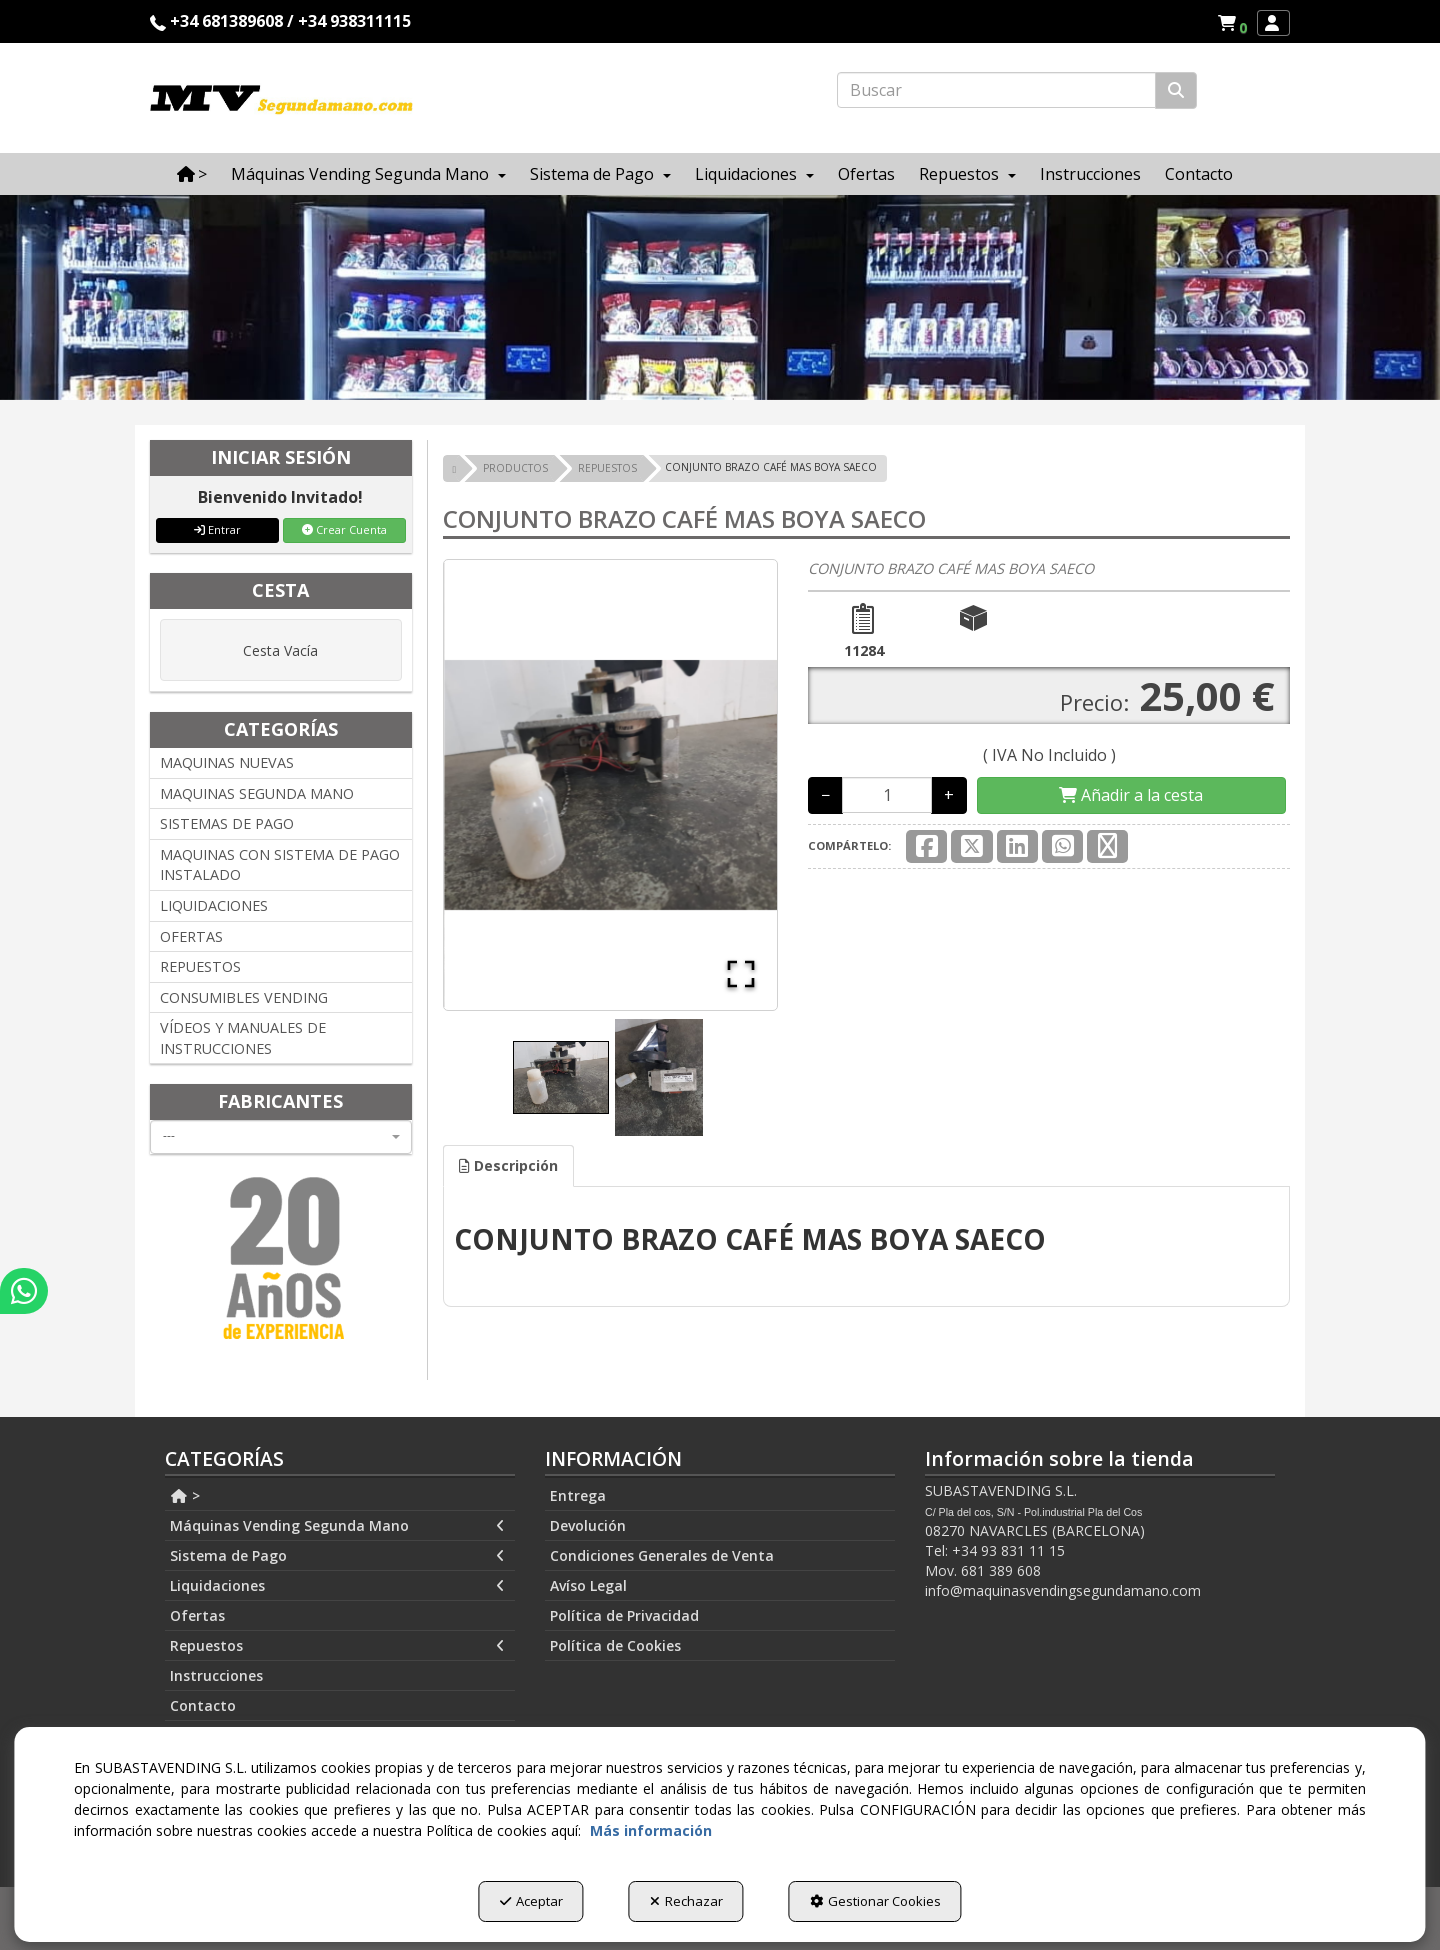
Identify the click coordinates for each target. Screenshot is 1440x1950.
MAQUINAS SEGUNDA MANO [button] (257, 793)
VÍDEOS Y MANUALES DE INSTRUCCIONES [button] (243, 1038)
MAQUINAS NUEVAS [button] (227, 762)
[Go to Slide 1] (561, 1077)
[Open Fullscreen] (741, 974)
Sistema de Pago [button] (337, 1556)
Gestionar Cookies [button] (875, 1901)
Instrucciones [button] (216, 1675)
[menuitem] (1232, 23)
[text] (996, 90)
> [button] (185, 1495)
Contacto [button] (203, 1705)
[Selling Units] (887, 795)
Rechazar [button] (686, 1901)
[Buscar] (1176, 90)
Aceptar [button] (531, 1901)
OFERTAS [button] (191, 936)
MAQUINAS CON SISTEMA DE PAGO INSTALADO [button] (280, 865)
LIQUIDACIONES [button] (214, 905)
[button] (1235, 23)
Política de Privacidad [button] (624, 1615)
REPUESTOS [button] (200, 966)
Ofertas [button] (197, 1615)
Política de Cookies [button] (615, 1645)
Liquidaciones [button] (337, 1586)
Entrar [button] (217, 529)
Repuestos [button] (337, 1646)
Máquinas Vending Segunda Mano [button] (337, 1526)
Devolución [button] (588, 1525)
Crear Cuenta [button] (344, 529)
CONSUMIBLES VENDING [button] (244, 997)
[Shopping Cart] (1131, 795)
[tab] (508, 1166)
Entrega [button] (578, 1495)
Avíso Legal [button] (588, 1585)
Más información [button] (651, 1830)
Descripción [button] (508, 1165)
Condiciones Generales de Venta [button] (662, 1555)
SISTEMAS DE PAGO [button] (227, 823)
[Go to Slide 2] (659, 1077)
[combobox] (281, 1137)
